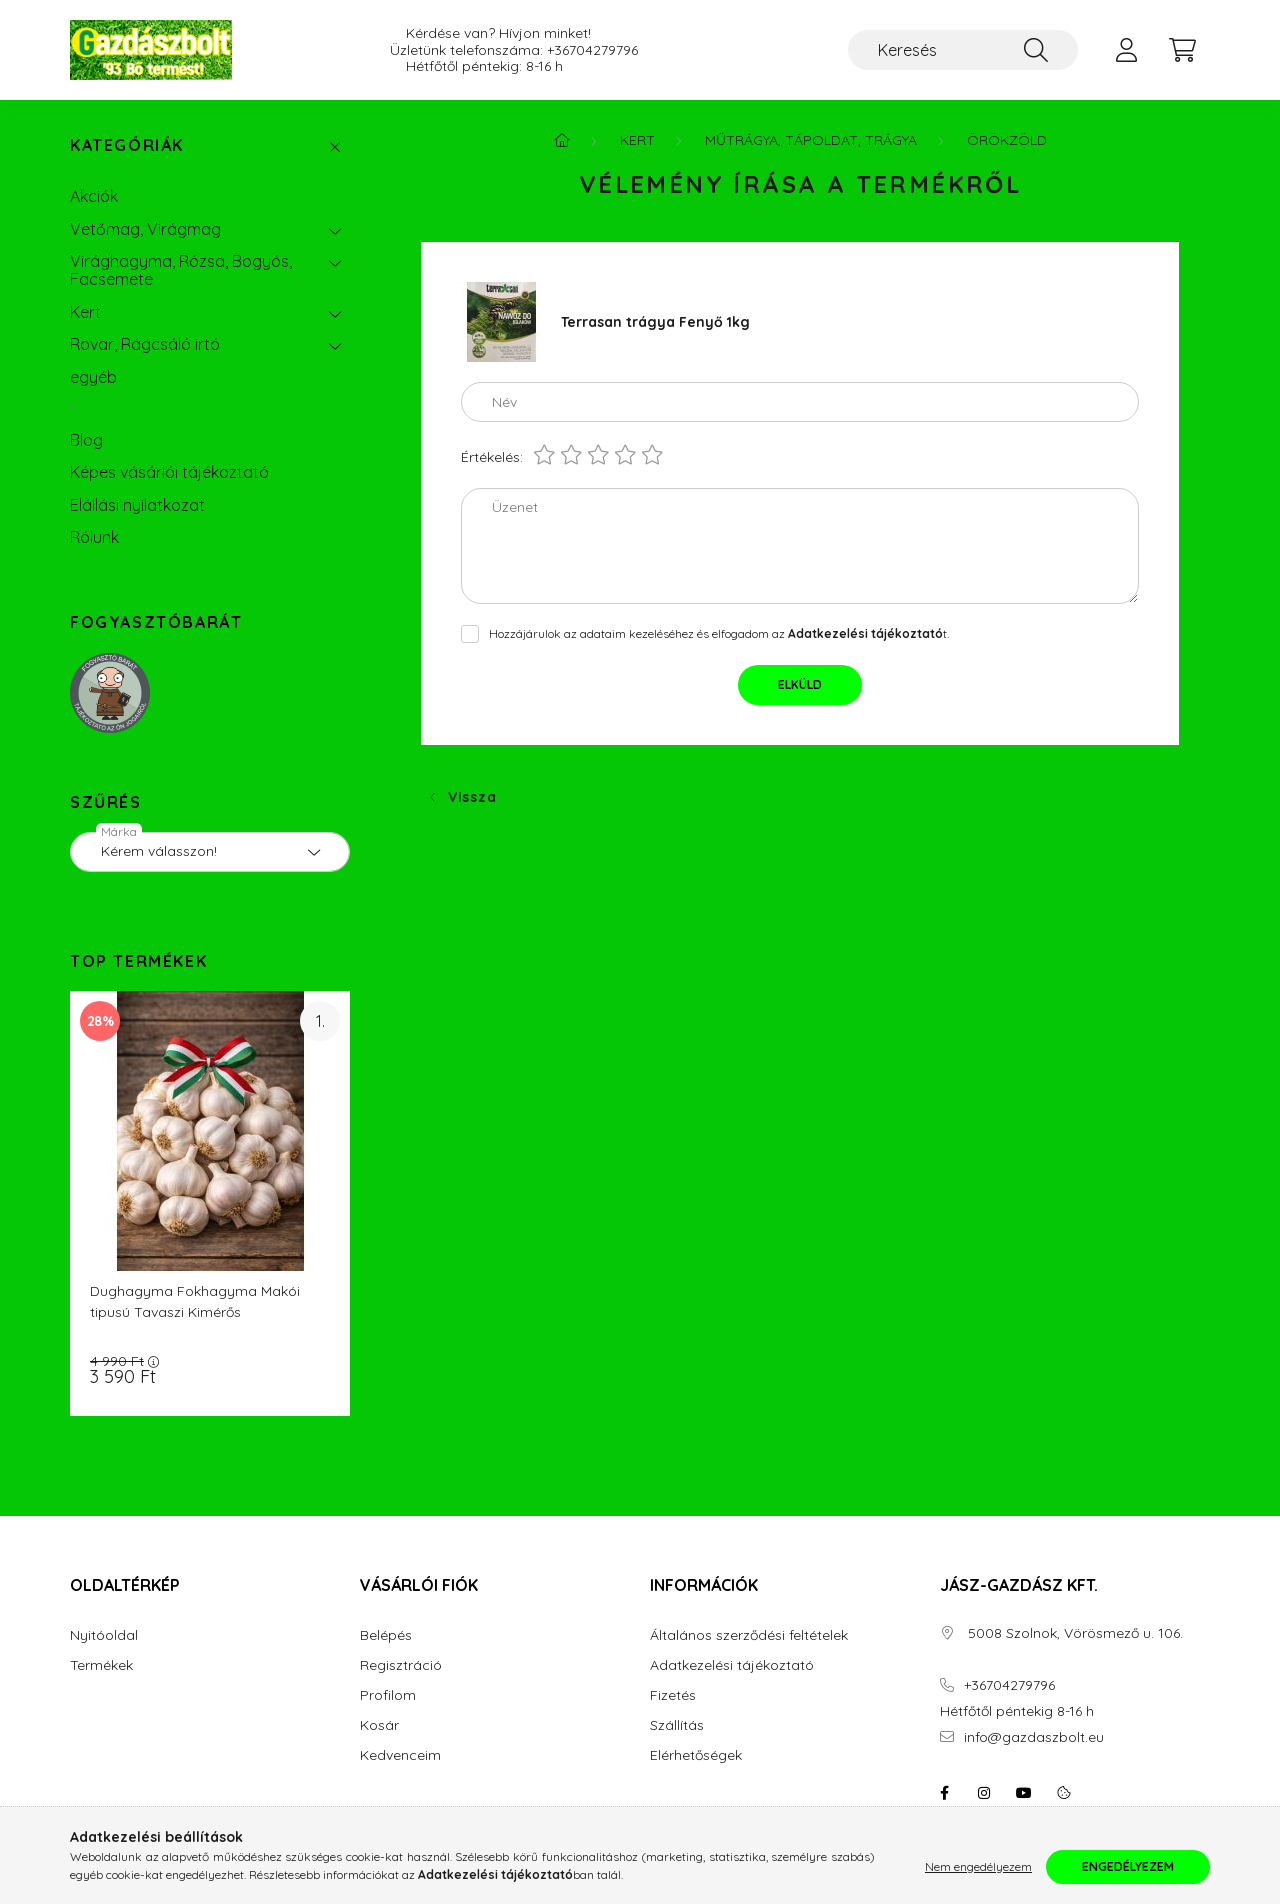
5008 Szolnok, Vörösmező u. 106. (1073, 1633)
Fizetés (673, 1695)
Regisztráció (401, 1665)
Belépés (386, 1635)
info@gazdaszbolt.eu (1034, 1737)
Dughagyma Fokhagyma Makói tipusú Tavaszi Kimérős (195, 1301)
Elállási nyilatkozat (137, 505)
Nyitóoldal (104, 1635)
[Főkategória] (562, 140)
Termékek (101, 1665)
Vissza (472, 797)
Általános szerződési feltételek (749, 1635)
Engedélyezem (1128, 1866)
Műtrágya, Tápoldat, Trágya (811, 140)
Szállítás (677, 1725)
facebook (944, 1793)
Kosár (379, 1725)
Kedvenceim (400, 1755)
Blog (86, 440)
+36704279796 (592, 50)
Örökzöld (1007, 140)
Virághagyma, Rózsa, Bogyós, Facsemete (181, 270)
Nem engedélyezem (978, 1866)
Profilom (388, 1695)
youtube (1024, 1793)
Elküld (800, 684)
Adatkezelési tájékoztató (732, 1665)
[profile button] (1126, 50)
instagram (984, 1793)
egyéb (93, 377)
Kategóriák (127, 145)
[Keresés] (963, 50)
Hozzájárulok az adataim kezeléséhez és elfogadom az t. (719, 633)
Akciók (94, 196)
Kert (85, 312)
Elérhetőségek (696, 1755)
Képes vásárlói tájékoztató (169, 472)
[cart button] (1182, 50)
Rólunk (94, 537)
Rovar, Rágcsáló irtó (145, 344)
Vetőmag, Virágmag (145, 229)
